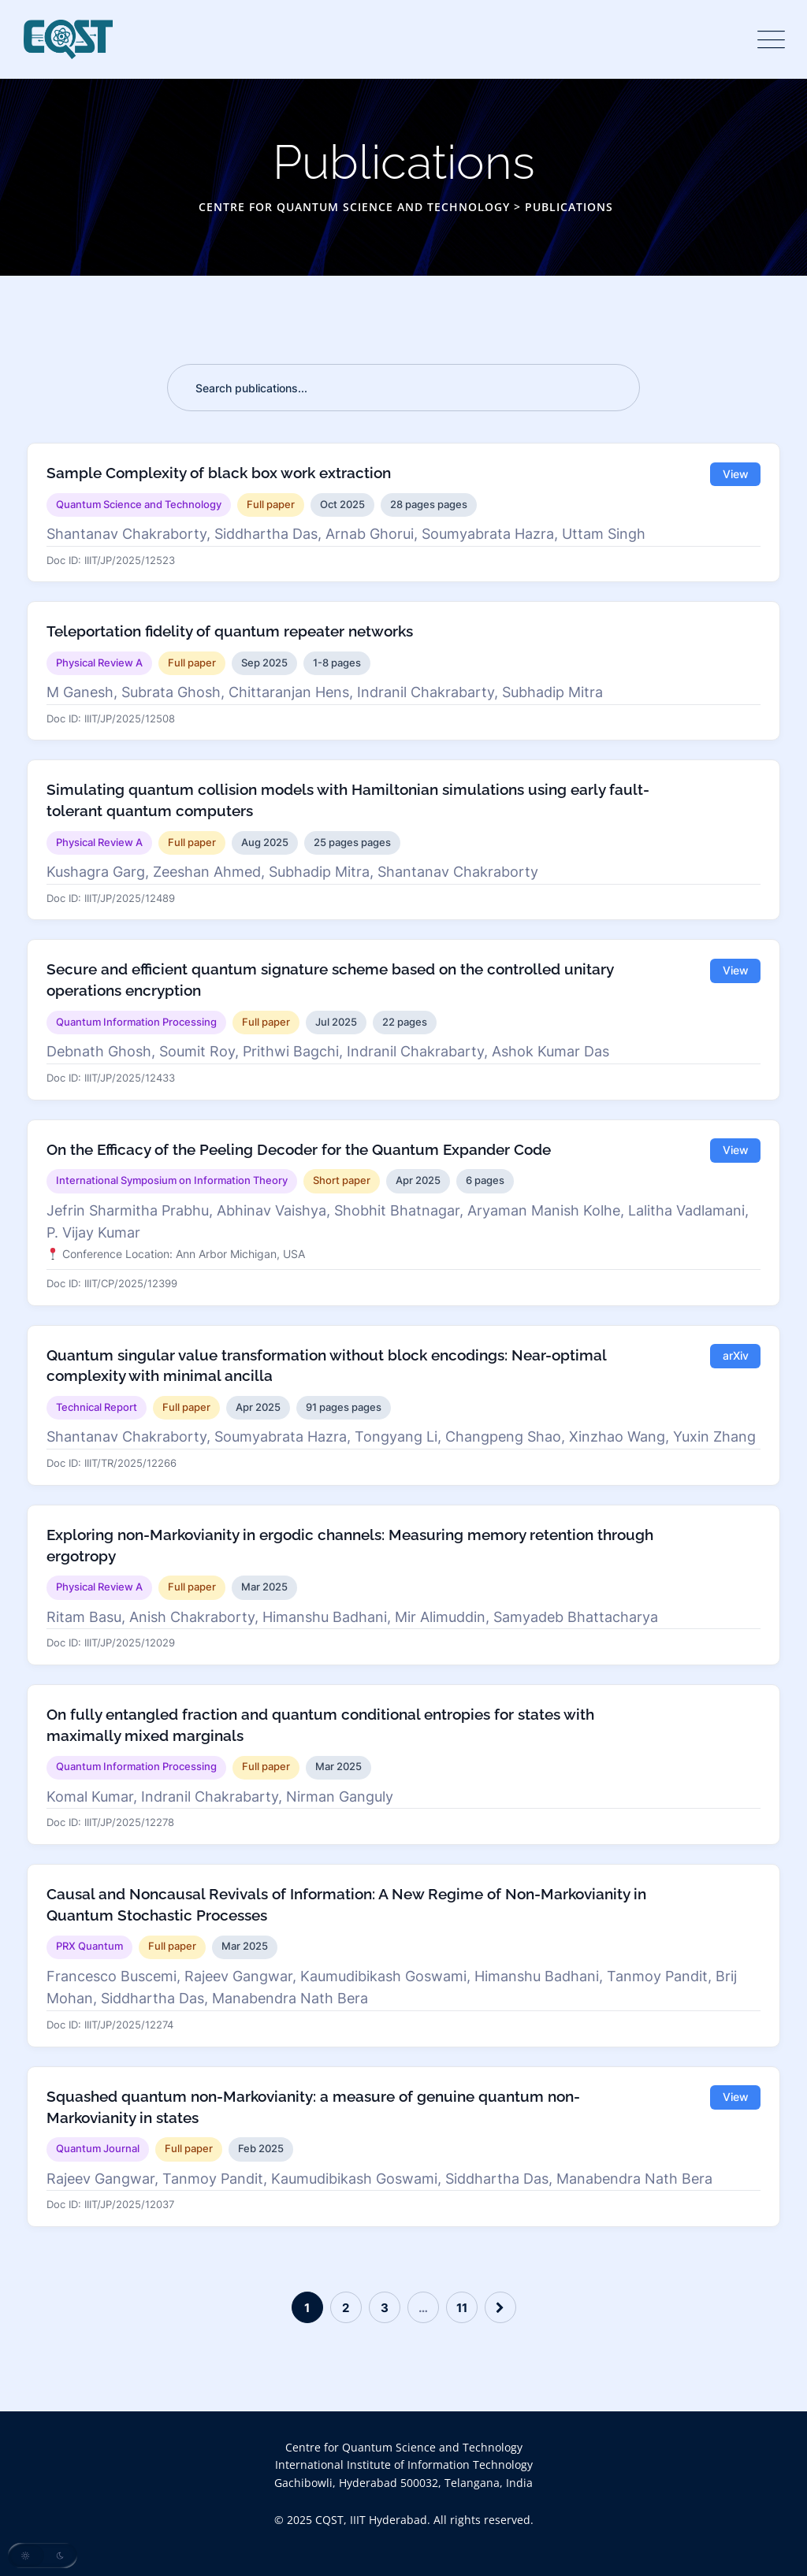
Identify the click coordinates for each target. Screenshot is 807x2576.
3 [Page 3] (385, 2307)
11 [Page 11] (461, 2307)
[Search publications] (403, 387)
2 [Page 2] (345, 2307)
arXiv (736, 1356)
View (736, 474)
